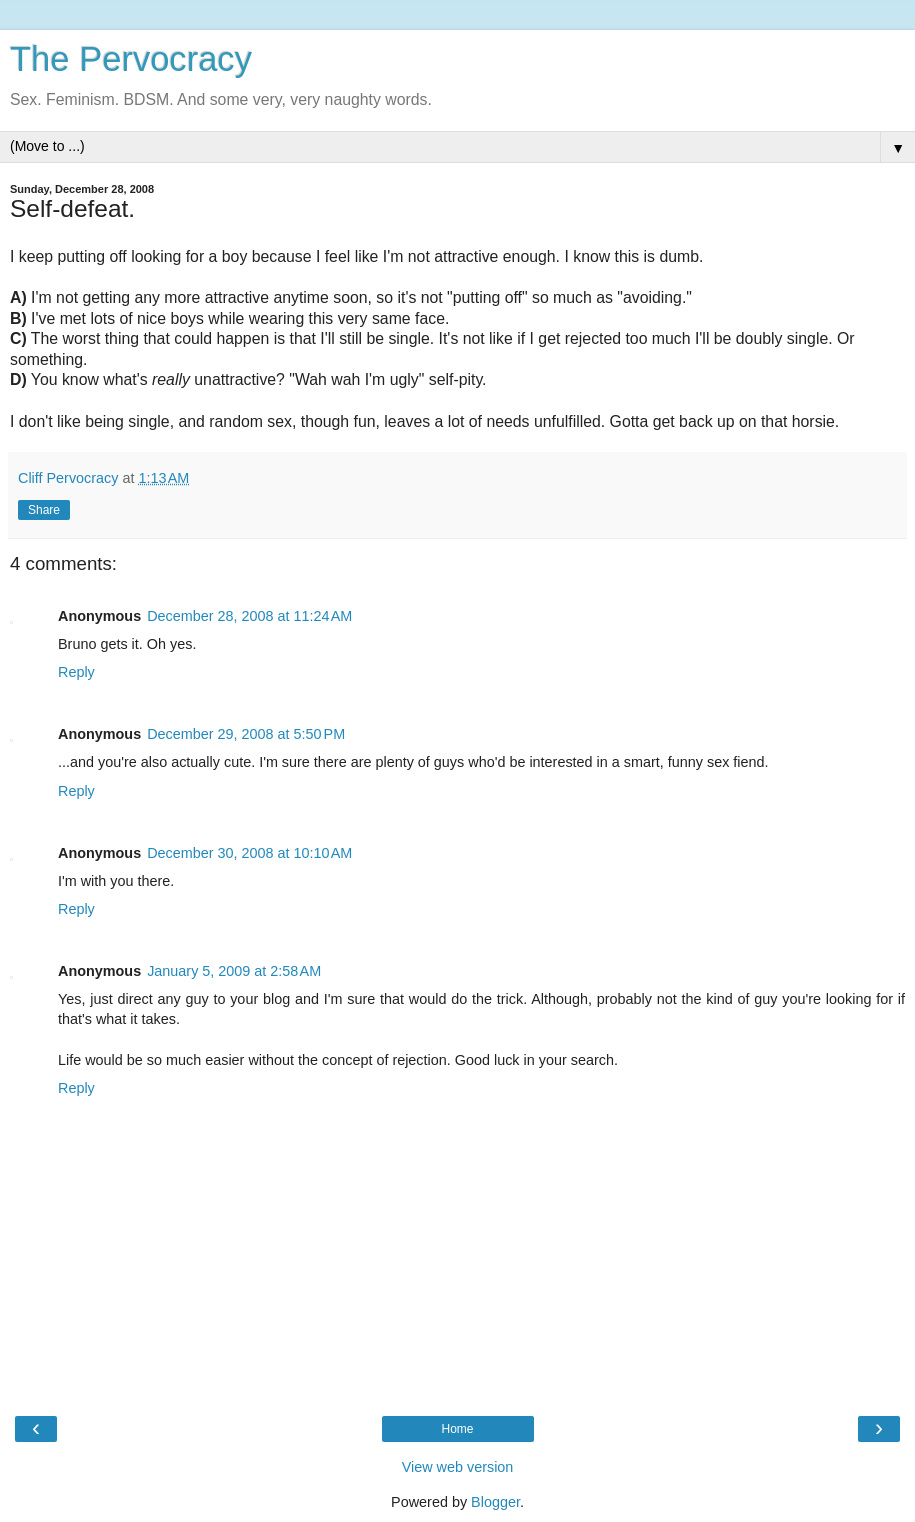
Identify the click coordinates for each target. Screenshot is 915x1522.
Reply (76, 672)
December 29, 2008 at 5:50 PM (246, 734)
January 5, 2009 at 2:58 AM (234, 971)
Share (44, 510)
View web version (458, 1467)
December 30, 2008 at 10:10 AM (249, 853)
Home (457, 1429)
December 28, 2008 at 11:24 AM (249, 616)
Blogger (495, 1502)
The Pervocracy (131, 59)
